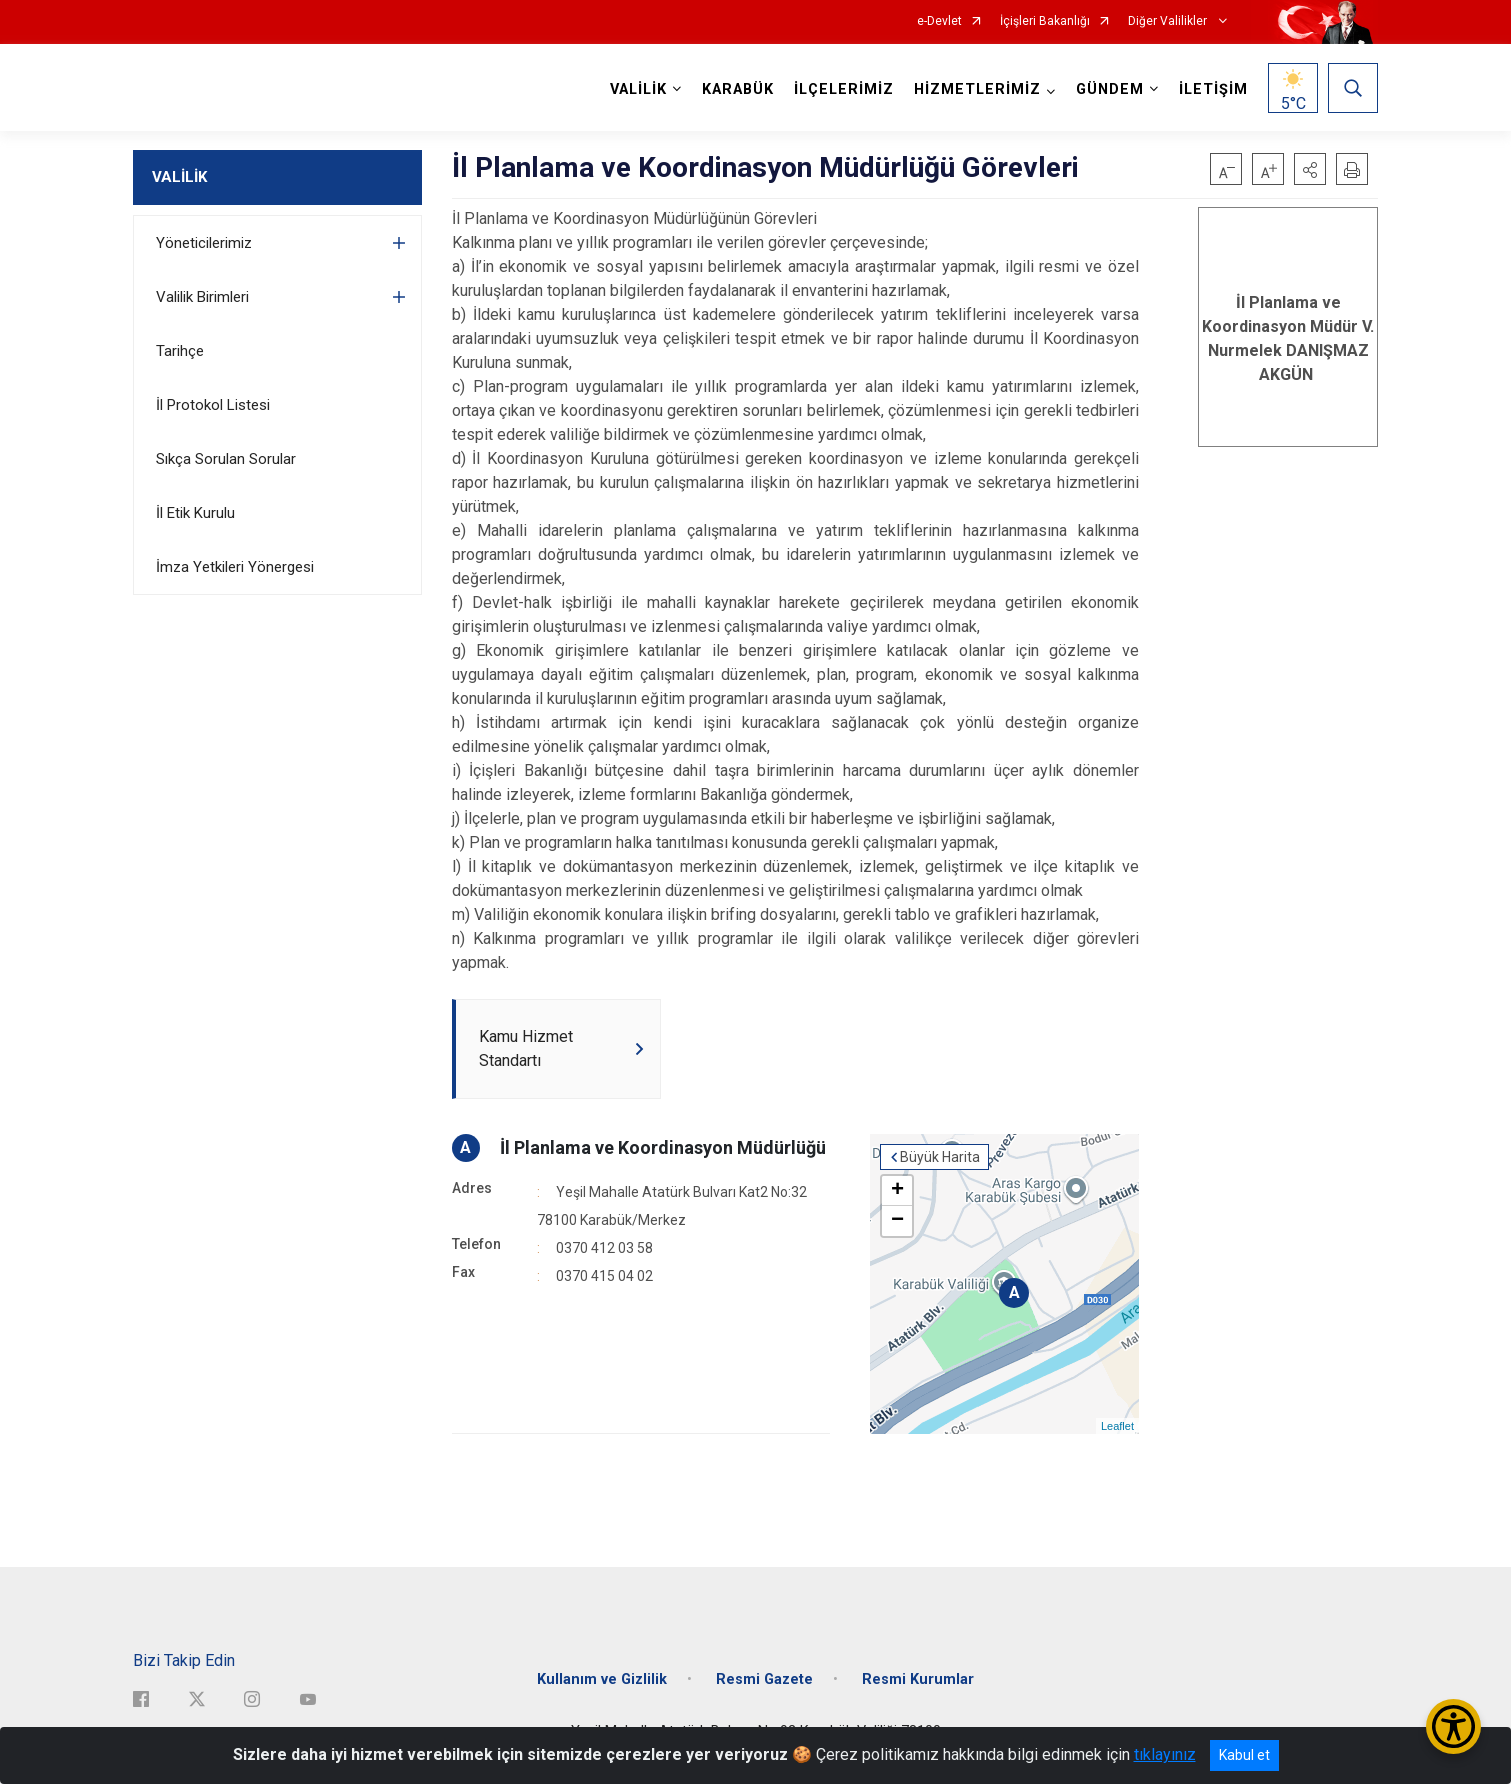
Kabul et (1244, 1755)
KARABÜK (738, 89)
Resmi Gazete (764, 1679)
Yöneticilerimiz (204, 243)
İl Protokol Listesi (213, 405)
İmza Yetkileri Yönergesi (235, 567)
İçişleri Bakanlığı (1045, 21)
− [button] (897, 1221)
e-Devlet (939, 21)
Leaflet (1117, 1426)
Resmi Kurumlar (918, 1679)
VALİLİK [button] (638, 89)
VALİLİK (179, 177)
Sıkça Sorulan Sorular (226, 459)
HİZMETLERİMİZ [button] (977, 89)
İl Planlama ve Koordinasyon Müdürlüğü (663, 1147)
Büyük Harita (940, 1157)
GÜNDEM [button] (1110, 89)
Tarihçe (180, 351)
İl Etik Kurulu (195, 513)
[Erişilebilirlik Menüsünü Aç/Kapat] (1453, 1726)
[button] (1310, 169)
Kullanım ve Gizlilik (602, 1679)
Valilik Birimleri (202, 297)
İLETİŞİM (1213, 89)
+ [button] (897, 1191)
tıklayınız (1165, 1754)
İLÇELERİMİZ (844, 89)
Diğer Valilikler (1169, 21)
